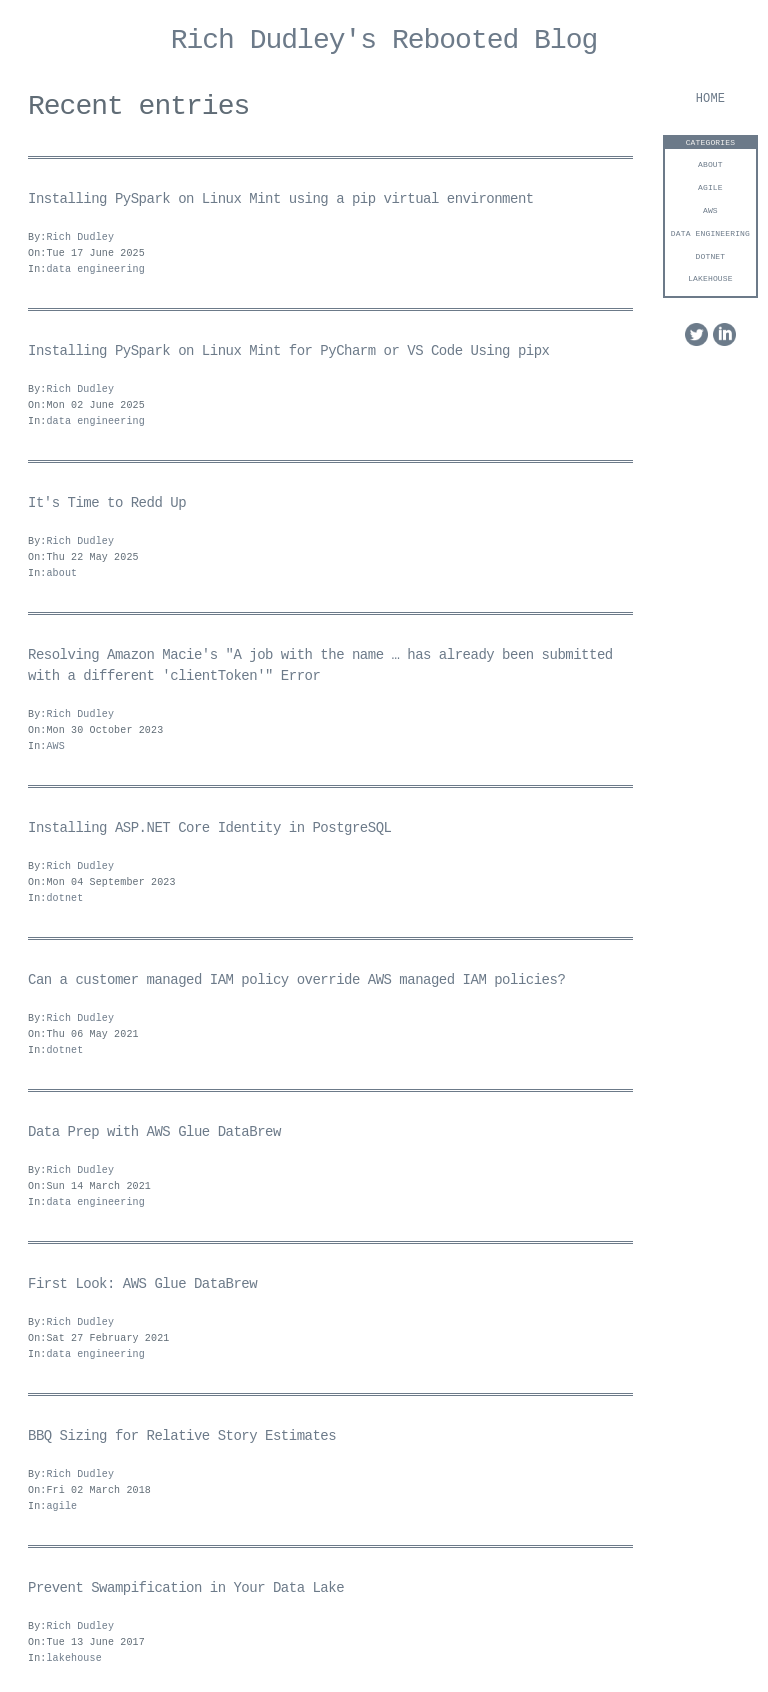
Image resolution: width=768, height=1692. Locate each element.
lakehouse (710, 278)
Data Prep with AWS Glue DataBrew (154, 1132)
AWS (710, 210)
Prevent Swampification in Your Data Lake (186, 1588)
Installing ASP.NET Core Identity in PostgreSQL (209, 828)
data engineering (710, 233)
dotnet (711, 256)
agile (710, 187)
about (710, 164)
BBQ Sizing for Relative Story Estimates (182, 1436)
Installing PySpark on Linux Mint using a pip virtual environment (281, 199)
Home (710, 99)
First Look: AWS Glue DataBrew (142, 1284)
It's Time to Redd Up (107, 503)
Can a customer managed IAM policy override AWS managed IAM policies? (296, 980)
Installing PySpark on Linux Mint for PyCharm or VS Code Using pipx (288, 351)
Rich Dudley (80, 238)
